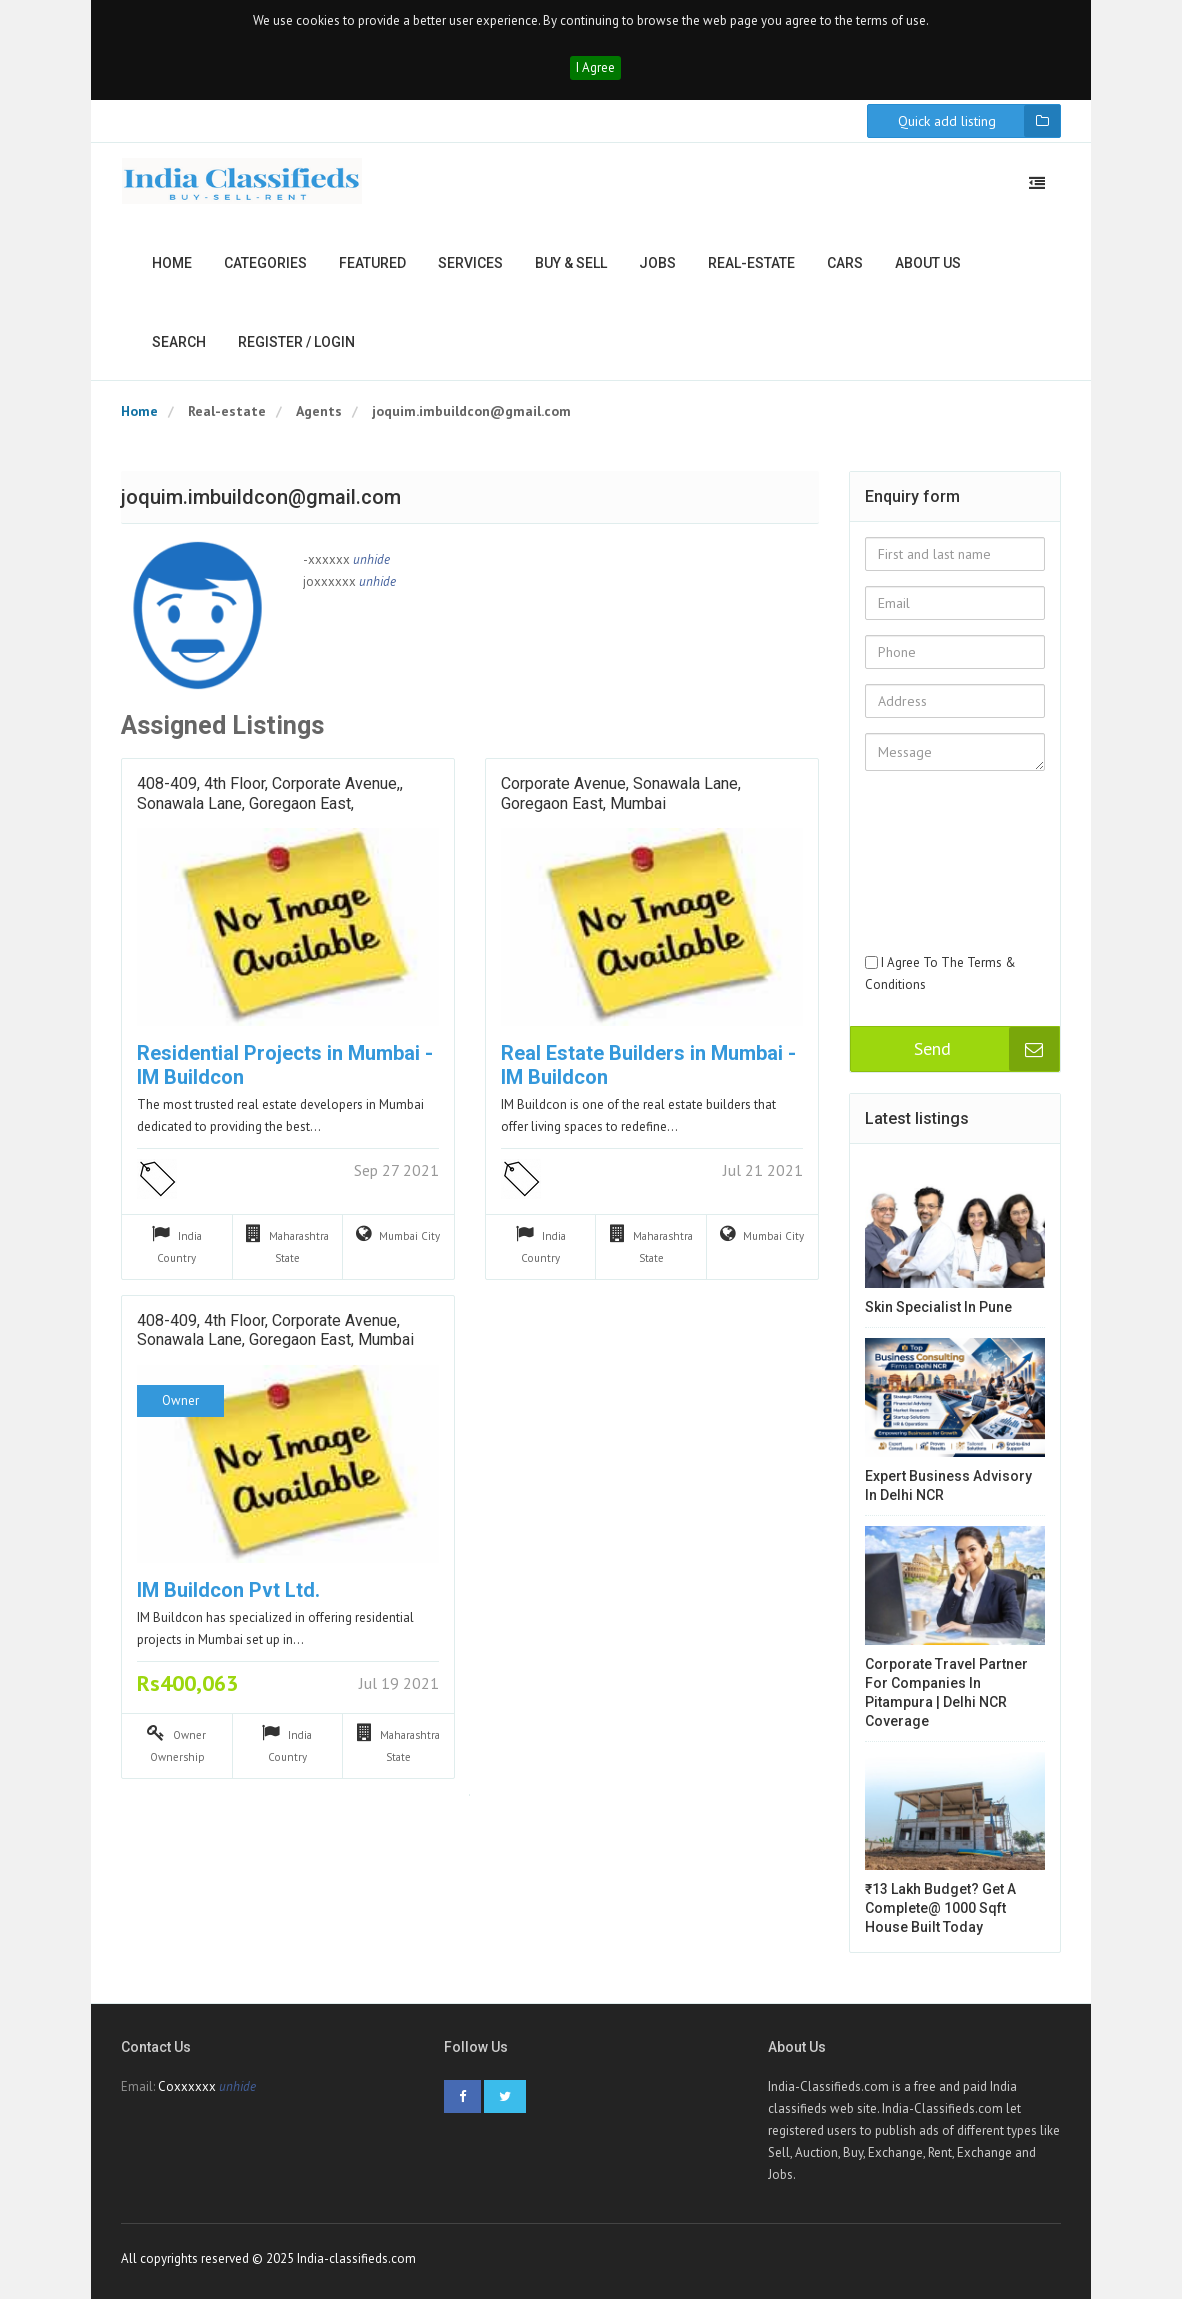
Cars (845, 263)
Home (172, 263)
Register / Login (296, 342)
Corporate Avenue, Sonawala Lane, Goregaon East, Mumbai (621, 793)
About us (928, 263)
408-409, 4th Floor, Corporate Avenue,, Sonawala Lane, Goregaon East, (270, 793)
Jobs (657, 263)
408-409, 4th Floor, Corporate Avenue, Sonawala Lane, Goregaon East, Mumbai (275, 1330)
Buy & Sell (571, 263)
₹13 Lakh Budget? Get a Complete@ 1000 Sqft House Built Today (940, 1908)
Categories (265, 263)
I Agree (595, 67)
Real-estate (751, 263)
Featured (372, 263)
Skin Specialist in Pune (938, 1307)
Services (470, 263)
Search (179, 342)
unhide (371, 559)
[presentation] (947, 880)
